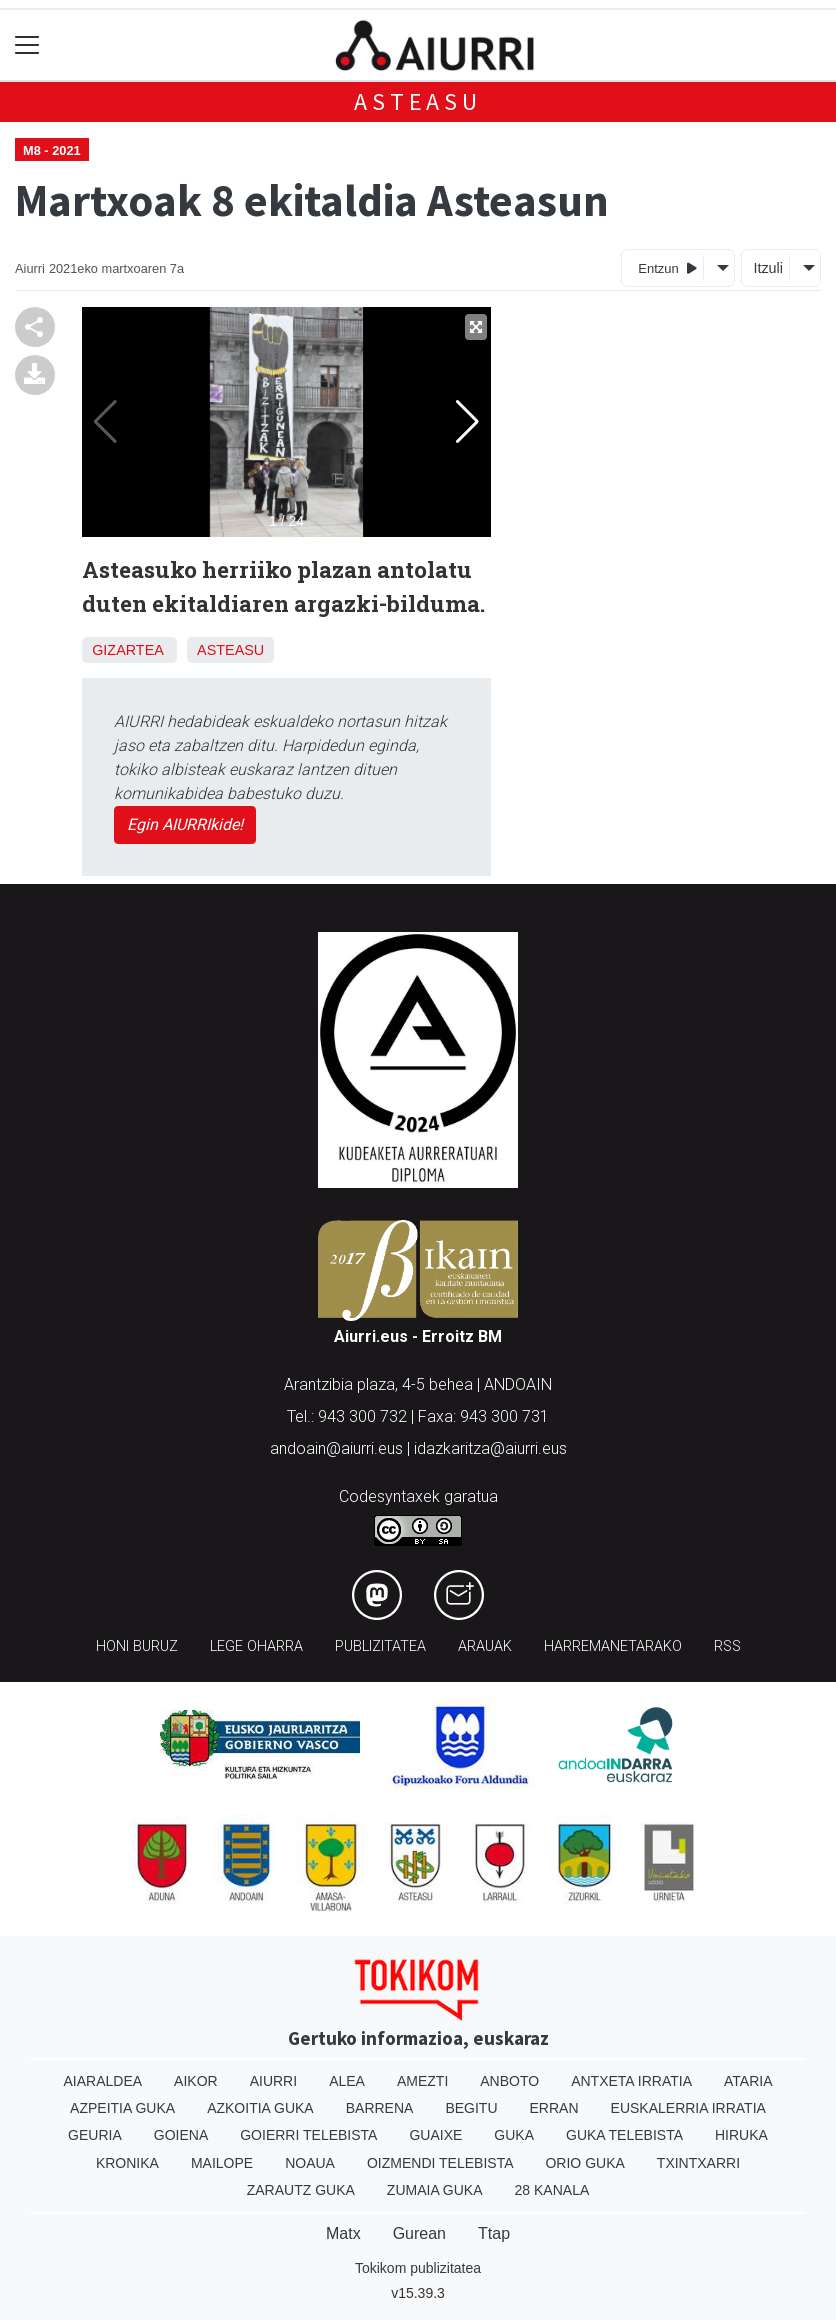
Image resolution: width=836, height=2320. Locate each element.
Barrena (380, 2108)
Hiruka (741, 2135)
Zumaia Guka (435, 2190)
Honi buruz (137, 1646)
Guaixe (435, 2135)
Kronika (127, 2163)
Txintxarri (698, 2163)
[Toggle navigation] (27, 45)
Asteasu (418, 101)
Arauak (485, 1646)
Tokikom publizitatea (418, 2268)
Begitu (471, 2108)
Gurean (419, 2233)
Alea (347, 2081)
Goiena (181, 2135)
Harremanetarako (613, 1646)
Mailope (222, 2163)
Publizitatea (380, 1646)
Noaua (310, 2163)
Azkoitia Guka (260, 2108)
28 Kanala (552, 2190)
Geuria (95, 2135)
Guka (514, 2135)
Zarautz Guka (301, 2190)
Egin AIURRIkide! (185, 824)
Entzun (667, 267)
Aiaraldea (103, 2081)
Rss (727, 1646)
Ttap (494, 2233)
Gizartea (127, 650)
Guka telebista (624, 2135)
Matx (343, 2233)
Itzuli (768, 268)
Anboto (509, 2081)
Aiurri (273, 2081)
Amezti (422, 2081)
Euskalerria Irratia (688, 2108)
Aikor (196, 2081)
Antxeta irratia (631, 2081)
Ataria (748, 2081)
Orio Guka (584, 2163)
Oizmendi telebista (440, 2163)
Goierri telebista (308, 2135)
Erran (554, 2108)
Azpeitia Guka (122, 2108)
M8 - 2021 (52, 150)
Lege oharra (256, 1646)
